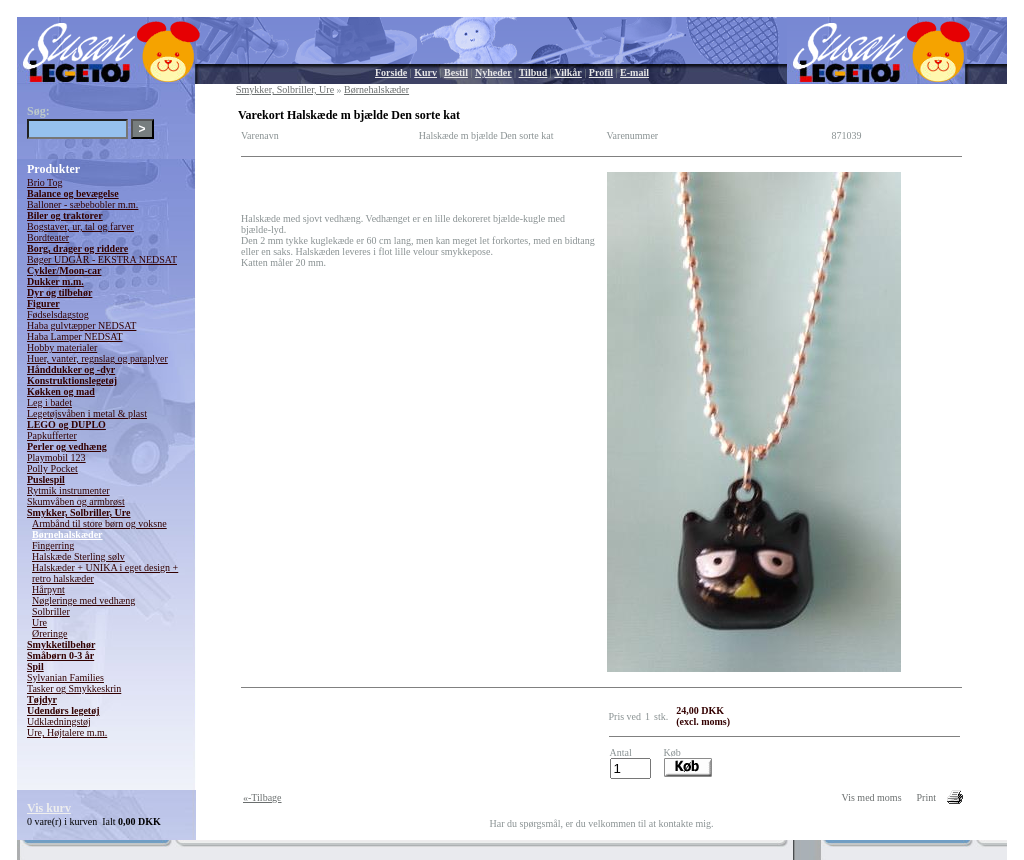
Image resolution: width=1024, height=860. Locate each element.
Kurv (425, 72)
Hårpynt (48, 589)
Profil (601, 72)
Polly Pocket (52, 468)
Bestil (456, 72)
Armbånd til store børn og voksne (99, 523)
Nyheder (493, 72)
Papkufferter (52, 435)
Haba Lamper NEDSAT (75, 336)
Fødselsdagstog (58, 314)
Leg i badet (49, 402)
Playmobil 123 (56, 457)
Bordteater (48, 237)
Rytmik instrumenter (68, 490)
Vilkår (567, 72)
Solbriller (51, 611)
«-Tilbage (262, 797)
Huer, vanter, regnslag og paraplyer (97, 358)
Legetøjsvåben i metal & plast (87, 413)
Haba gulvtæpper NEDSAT (81, 325)
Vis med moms (872, 797)
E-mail (634, 72)
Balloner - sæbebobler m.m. (82, 204)
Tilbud (533, 72)
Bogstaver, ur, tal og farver (80, 226)
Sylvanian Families (65, 677)
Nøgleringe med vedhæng (83, 600)
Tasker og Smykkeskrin (74, 688)
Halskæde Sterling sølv (78, 556)
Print (926, 797)
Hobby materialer (62, 347)
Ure (39, 622)
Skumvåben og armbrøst (76, 501)
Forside (391, 72)
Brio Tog (45, 182)
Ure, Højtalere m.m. (67, 732)
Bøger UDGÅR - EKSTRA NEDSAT (102, 259)
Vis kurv (49, 808)
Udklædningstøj (59, 721)
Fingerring (53, 545)
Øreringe (50, 633)
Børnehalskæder (67, 534)
